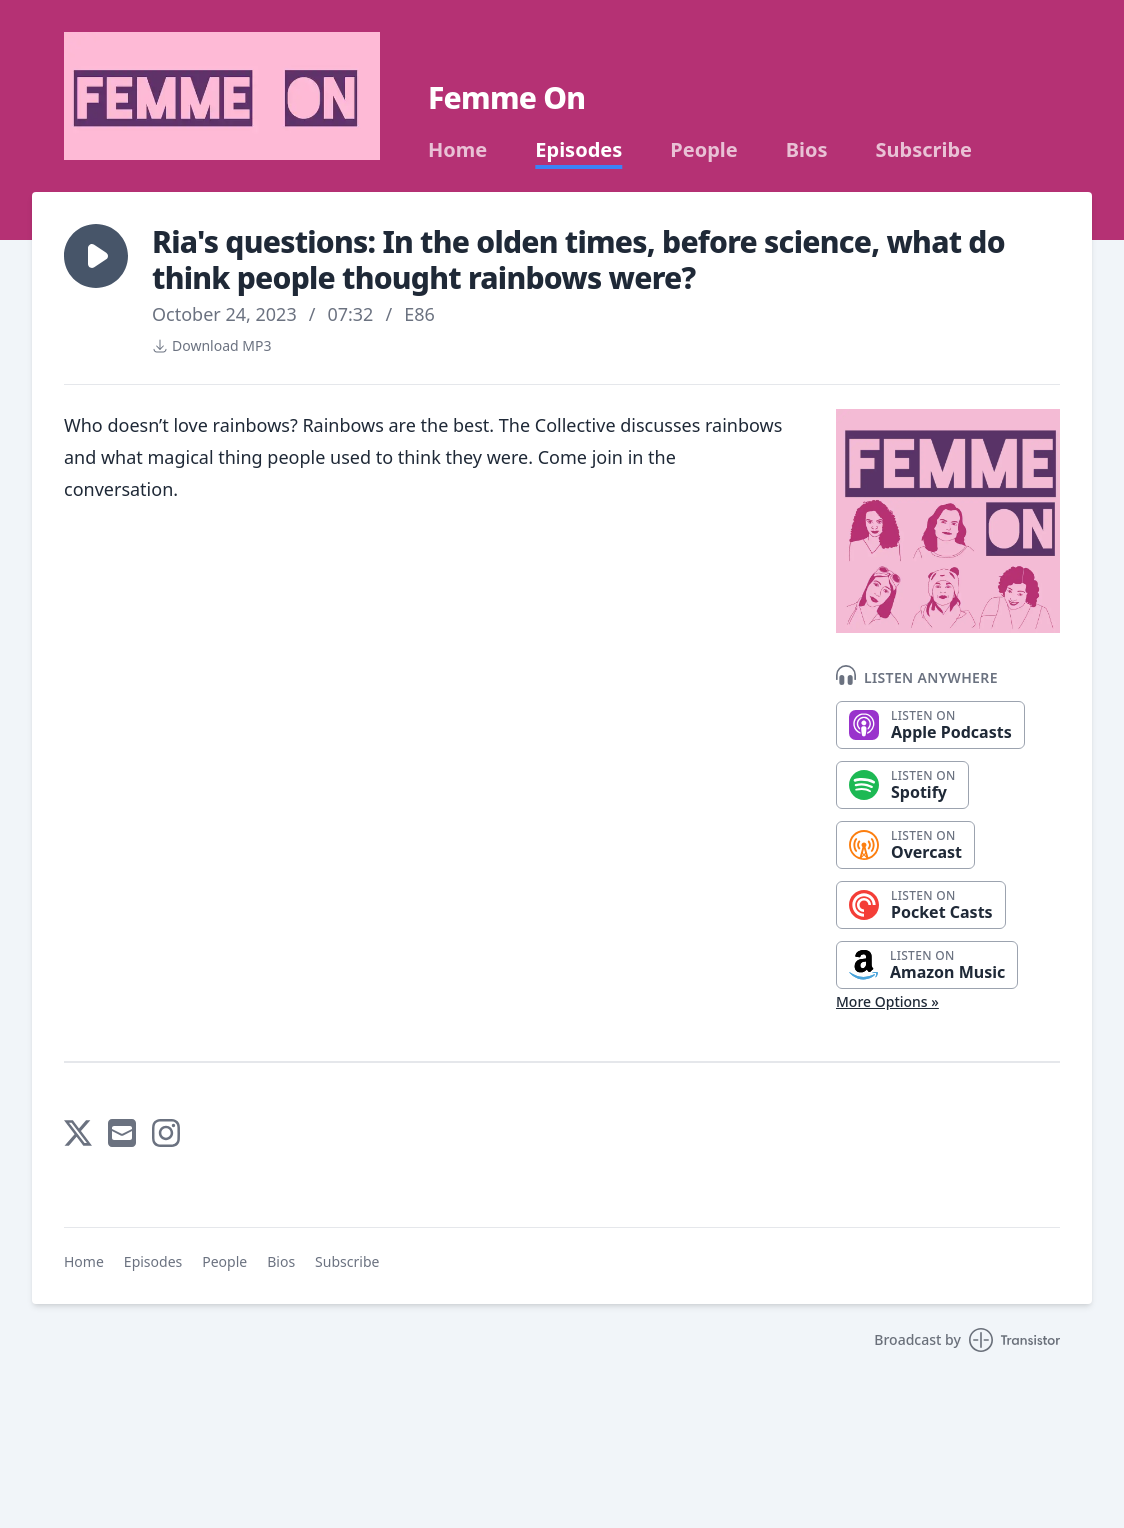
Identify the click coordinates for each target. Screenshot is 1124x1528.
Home (457, 150)
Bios (807, 150)
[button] (96, 256)
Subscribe (924, 150)
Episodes (578, 150)
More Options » (887, 1001)
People (703, 150)
